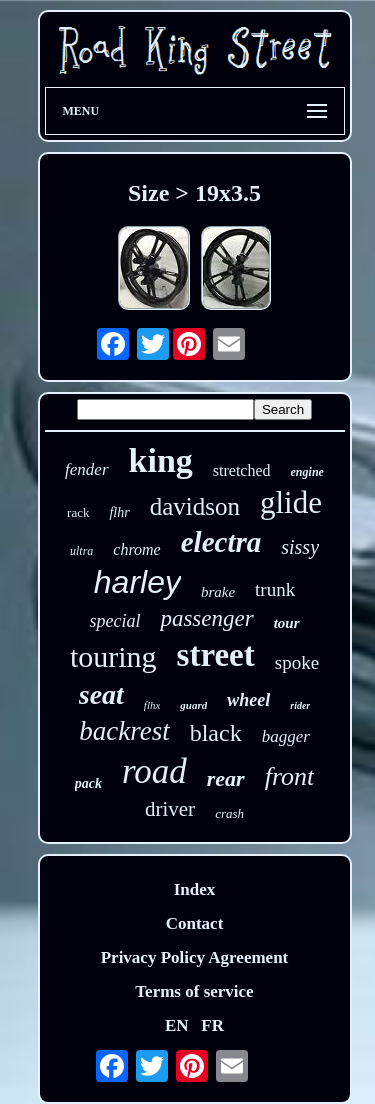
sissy (300, 547)
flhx (152, 705)
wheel (248, 700)
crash (229, 813)
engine (307, 472)
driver (170, 809)
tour (287, 623)
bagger (286, 736)
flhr (119, 512)
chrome (136, 549)
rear (226, 778)
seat (101, 694)
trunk (275, 589)
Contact (195, 923)
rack (78, 512)
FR (212, 1025)
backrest (124, 731)
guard (193, 705)
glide (291, 502)
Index (195, 889)
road (154, 771)
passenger (206, 618)
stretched (242, 470)
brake (218, 592)
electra (221, 542)
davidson (195, 506)
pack (88, 783)
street (216, 655)
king (161, 460)
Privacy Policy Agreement (195, 957)
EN (177, 1025)
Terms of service (194, 991)
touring (113, 656)
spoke (297, 662)
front (290, 776)
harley (137, 582)
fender (86, 469)
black (216, 733)
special (114, 621)
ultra (81, 551)
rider (300, 705)
